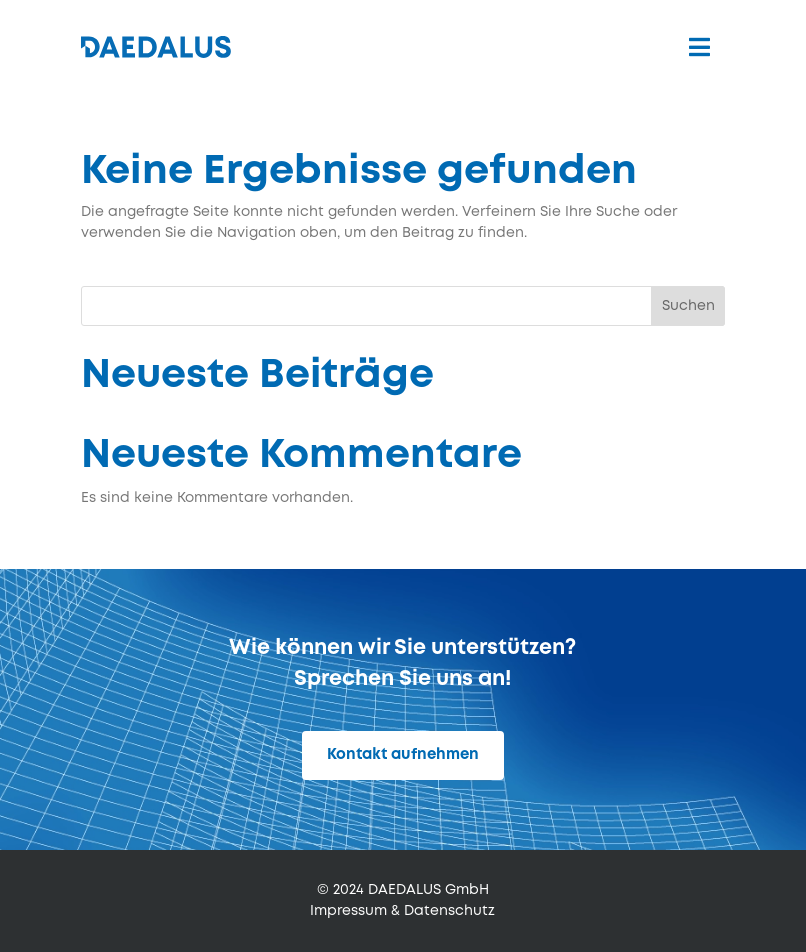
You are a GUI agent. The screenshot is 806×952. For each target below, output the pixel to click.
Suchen (688, 306)
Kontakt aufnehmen (403, 755)
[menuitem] (699, 47)
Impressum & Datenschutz (402, 911)
